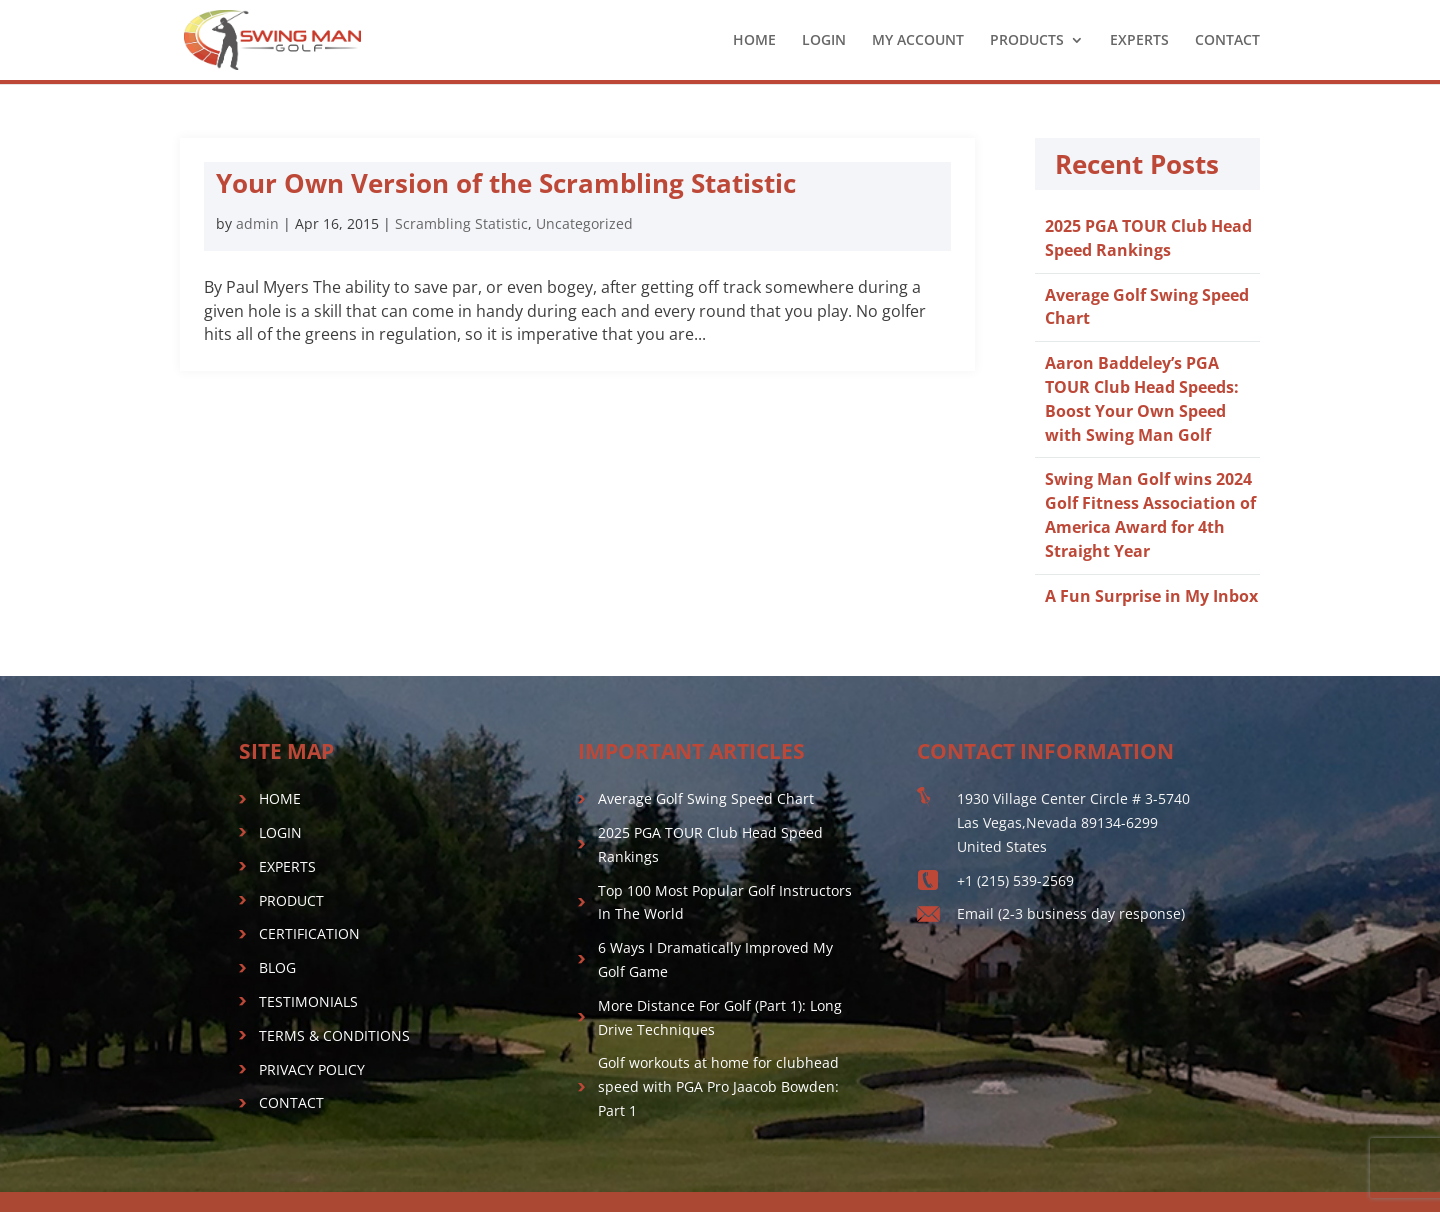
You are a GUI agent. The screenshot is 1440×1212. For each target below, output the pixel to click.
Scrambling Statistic (461, 223)
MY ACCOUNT (918, 41)
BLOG (277, 967)
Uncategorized (584, 223)
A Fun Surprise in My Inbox (1151, 596)
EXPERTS (1139, 41)
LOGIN (824, 41)
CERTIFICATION (309, 933)
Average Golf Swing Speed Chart (706, 798)
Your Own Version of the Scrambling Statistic (506, 183)
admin (257, 223)
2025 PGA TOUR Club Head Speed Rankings (1148, 238)
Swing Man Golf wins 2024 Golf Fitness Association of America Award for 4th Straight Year (1150, 514)
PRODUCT (291, 900)
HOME (754, 41)
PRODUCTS (1027, 41)
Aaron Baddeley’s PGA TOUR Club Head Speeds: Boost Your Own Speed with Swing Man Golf (1142, 398)
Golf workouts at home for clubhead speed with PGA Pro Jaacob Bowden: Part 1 (718, 1086)
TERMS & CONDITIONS (334, 1035)
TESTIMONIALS (308, 1001)
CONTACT (1227, 41)
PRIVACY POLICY (312, 1069)
